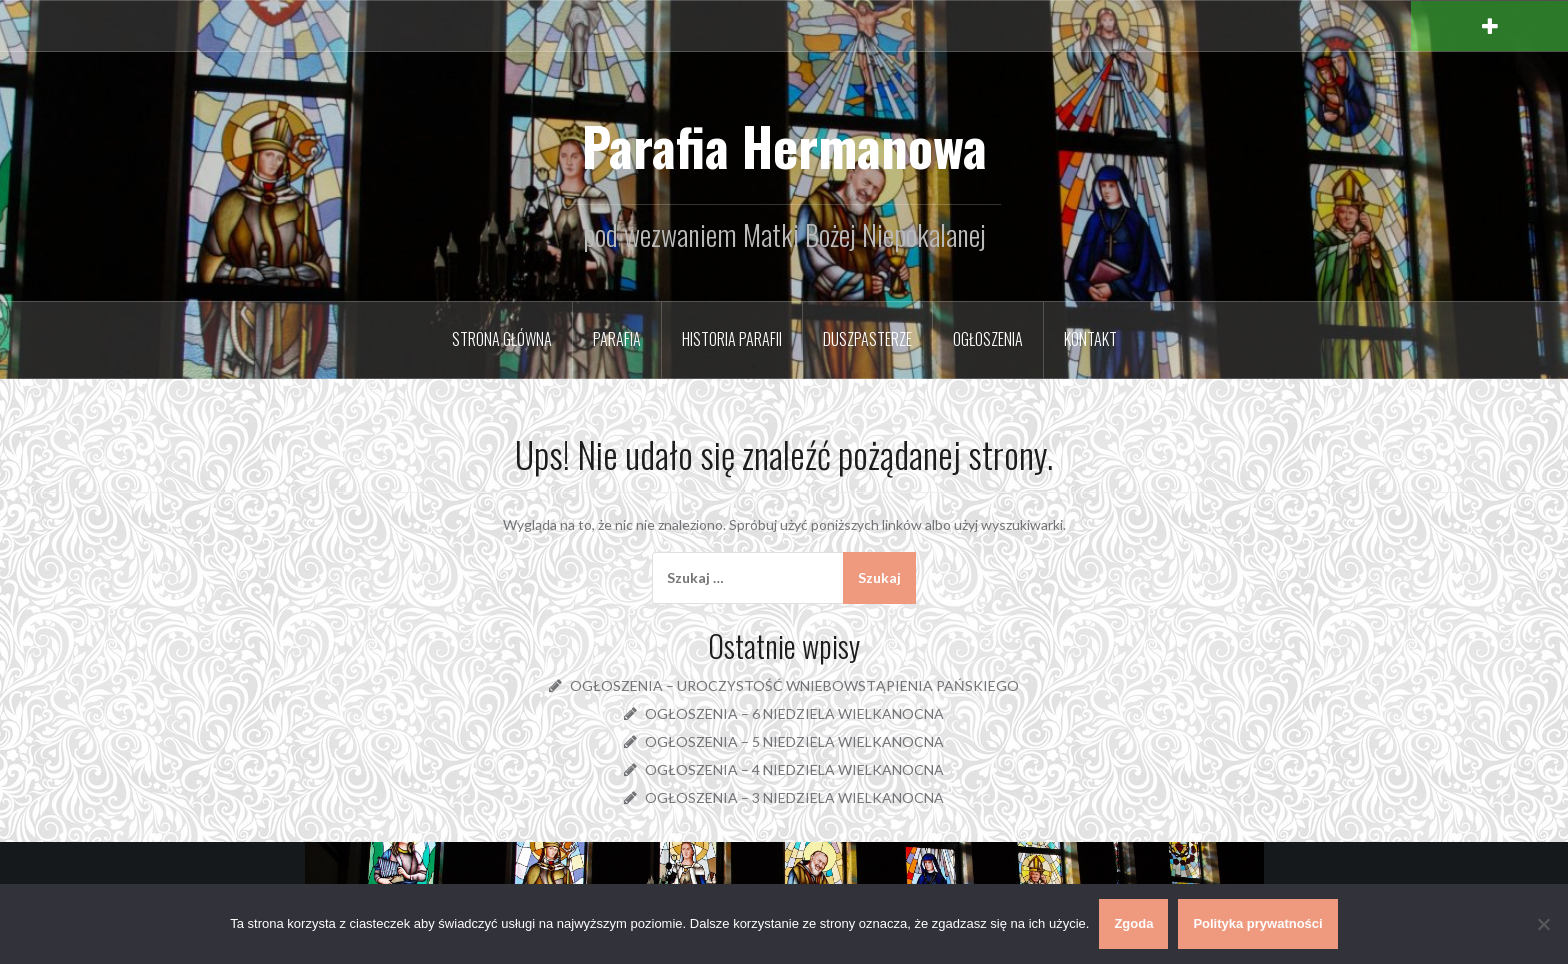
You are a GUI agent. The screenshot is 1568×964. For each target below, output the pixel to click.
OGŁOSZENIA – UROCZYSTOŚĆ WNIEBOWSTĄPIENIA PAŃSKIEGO (794, 685)
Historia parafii (732, 339)
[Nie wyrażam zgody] (1543, 924)
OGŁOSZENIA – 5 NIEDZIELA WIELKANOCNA (794, 741)
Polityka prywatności (1257, 923)
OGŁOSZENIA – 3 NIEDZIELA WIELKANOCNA (794, 797)
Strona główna (502, 339)
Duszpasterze (867, 339)
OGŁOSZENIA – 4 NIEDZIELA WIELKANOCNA (794, 769)
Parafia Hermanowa (784, 145)
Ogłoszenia (988, 339)
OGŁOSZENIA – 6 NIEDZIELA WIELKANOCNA (794, 713)
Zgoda (1133, 923)
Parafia (617, 339)
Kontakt (1090, 339)
